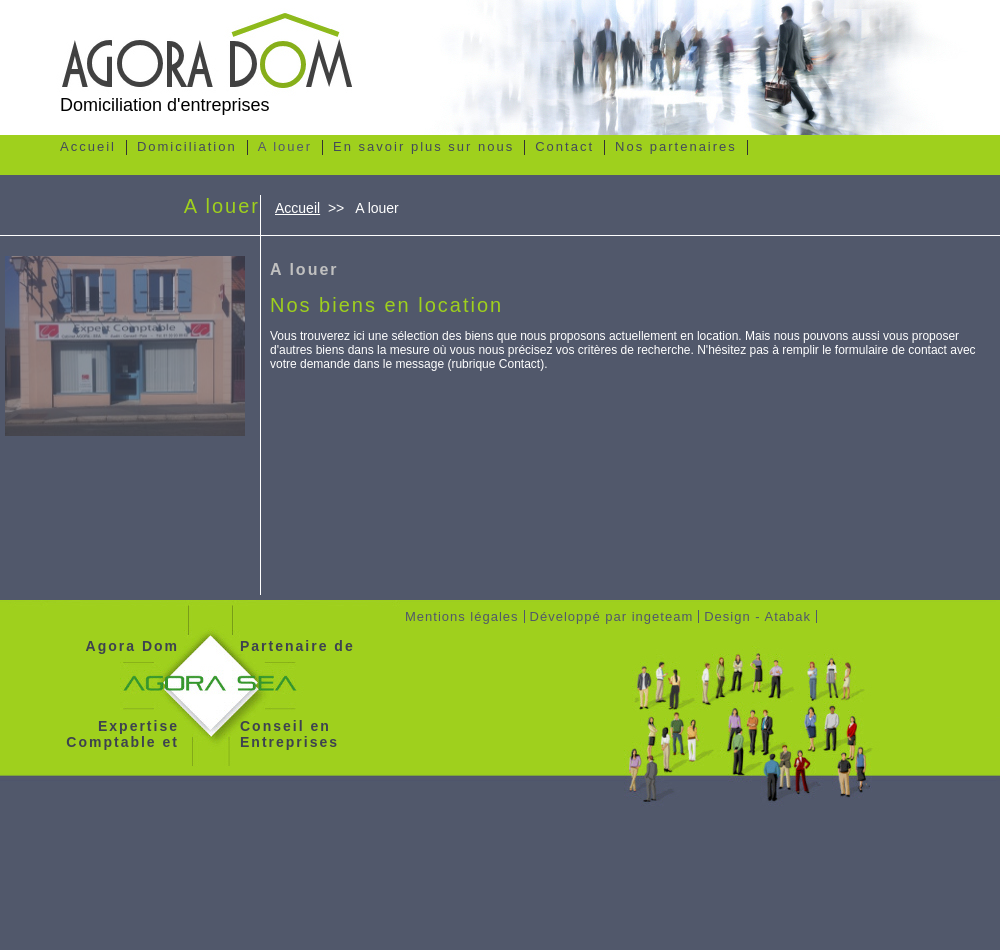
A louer (304, 269)
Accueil (297, 208)
